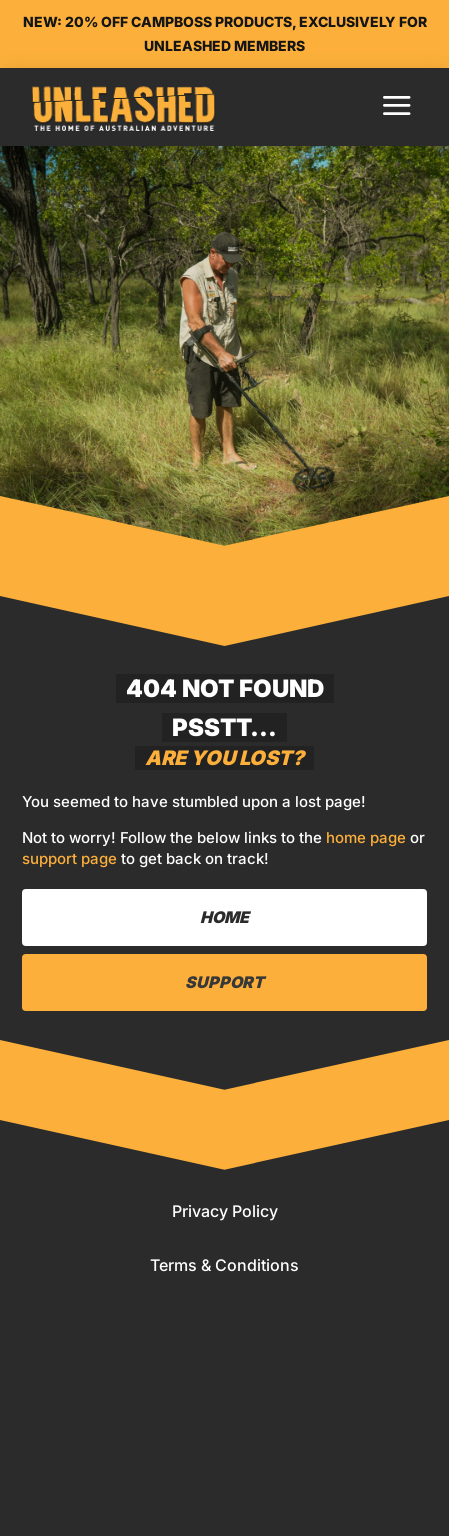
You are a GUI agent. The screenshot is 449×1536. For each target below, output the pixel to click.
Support (224, 982)
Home (224, 917)
